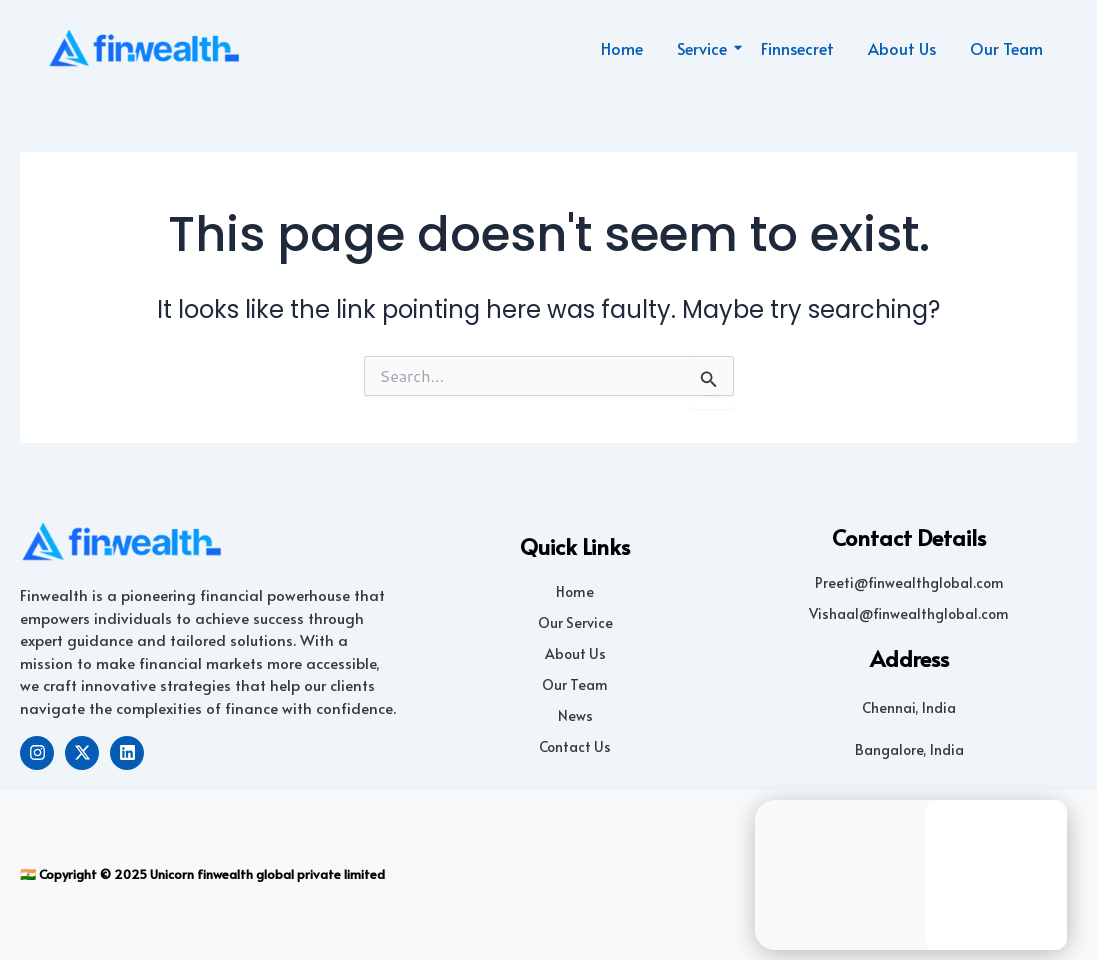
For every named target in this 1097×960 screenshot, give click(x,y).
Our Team (1006, 48)
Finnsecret (797, 48)
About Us (902, 48)
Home (622, 48)
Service (705, 48)
